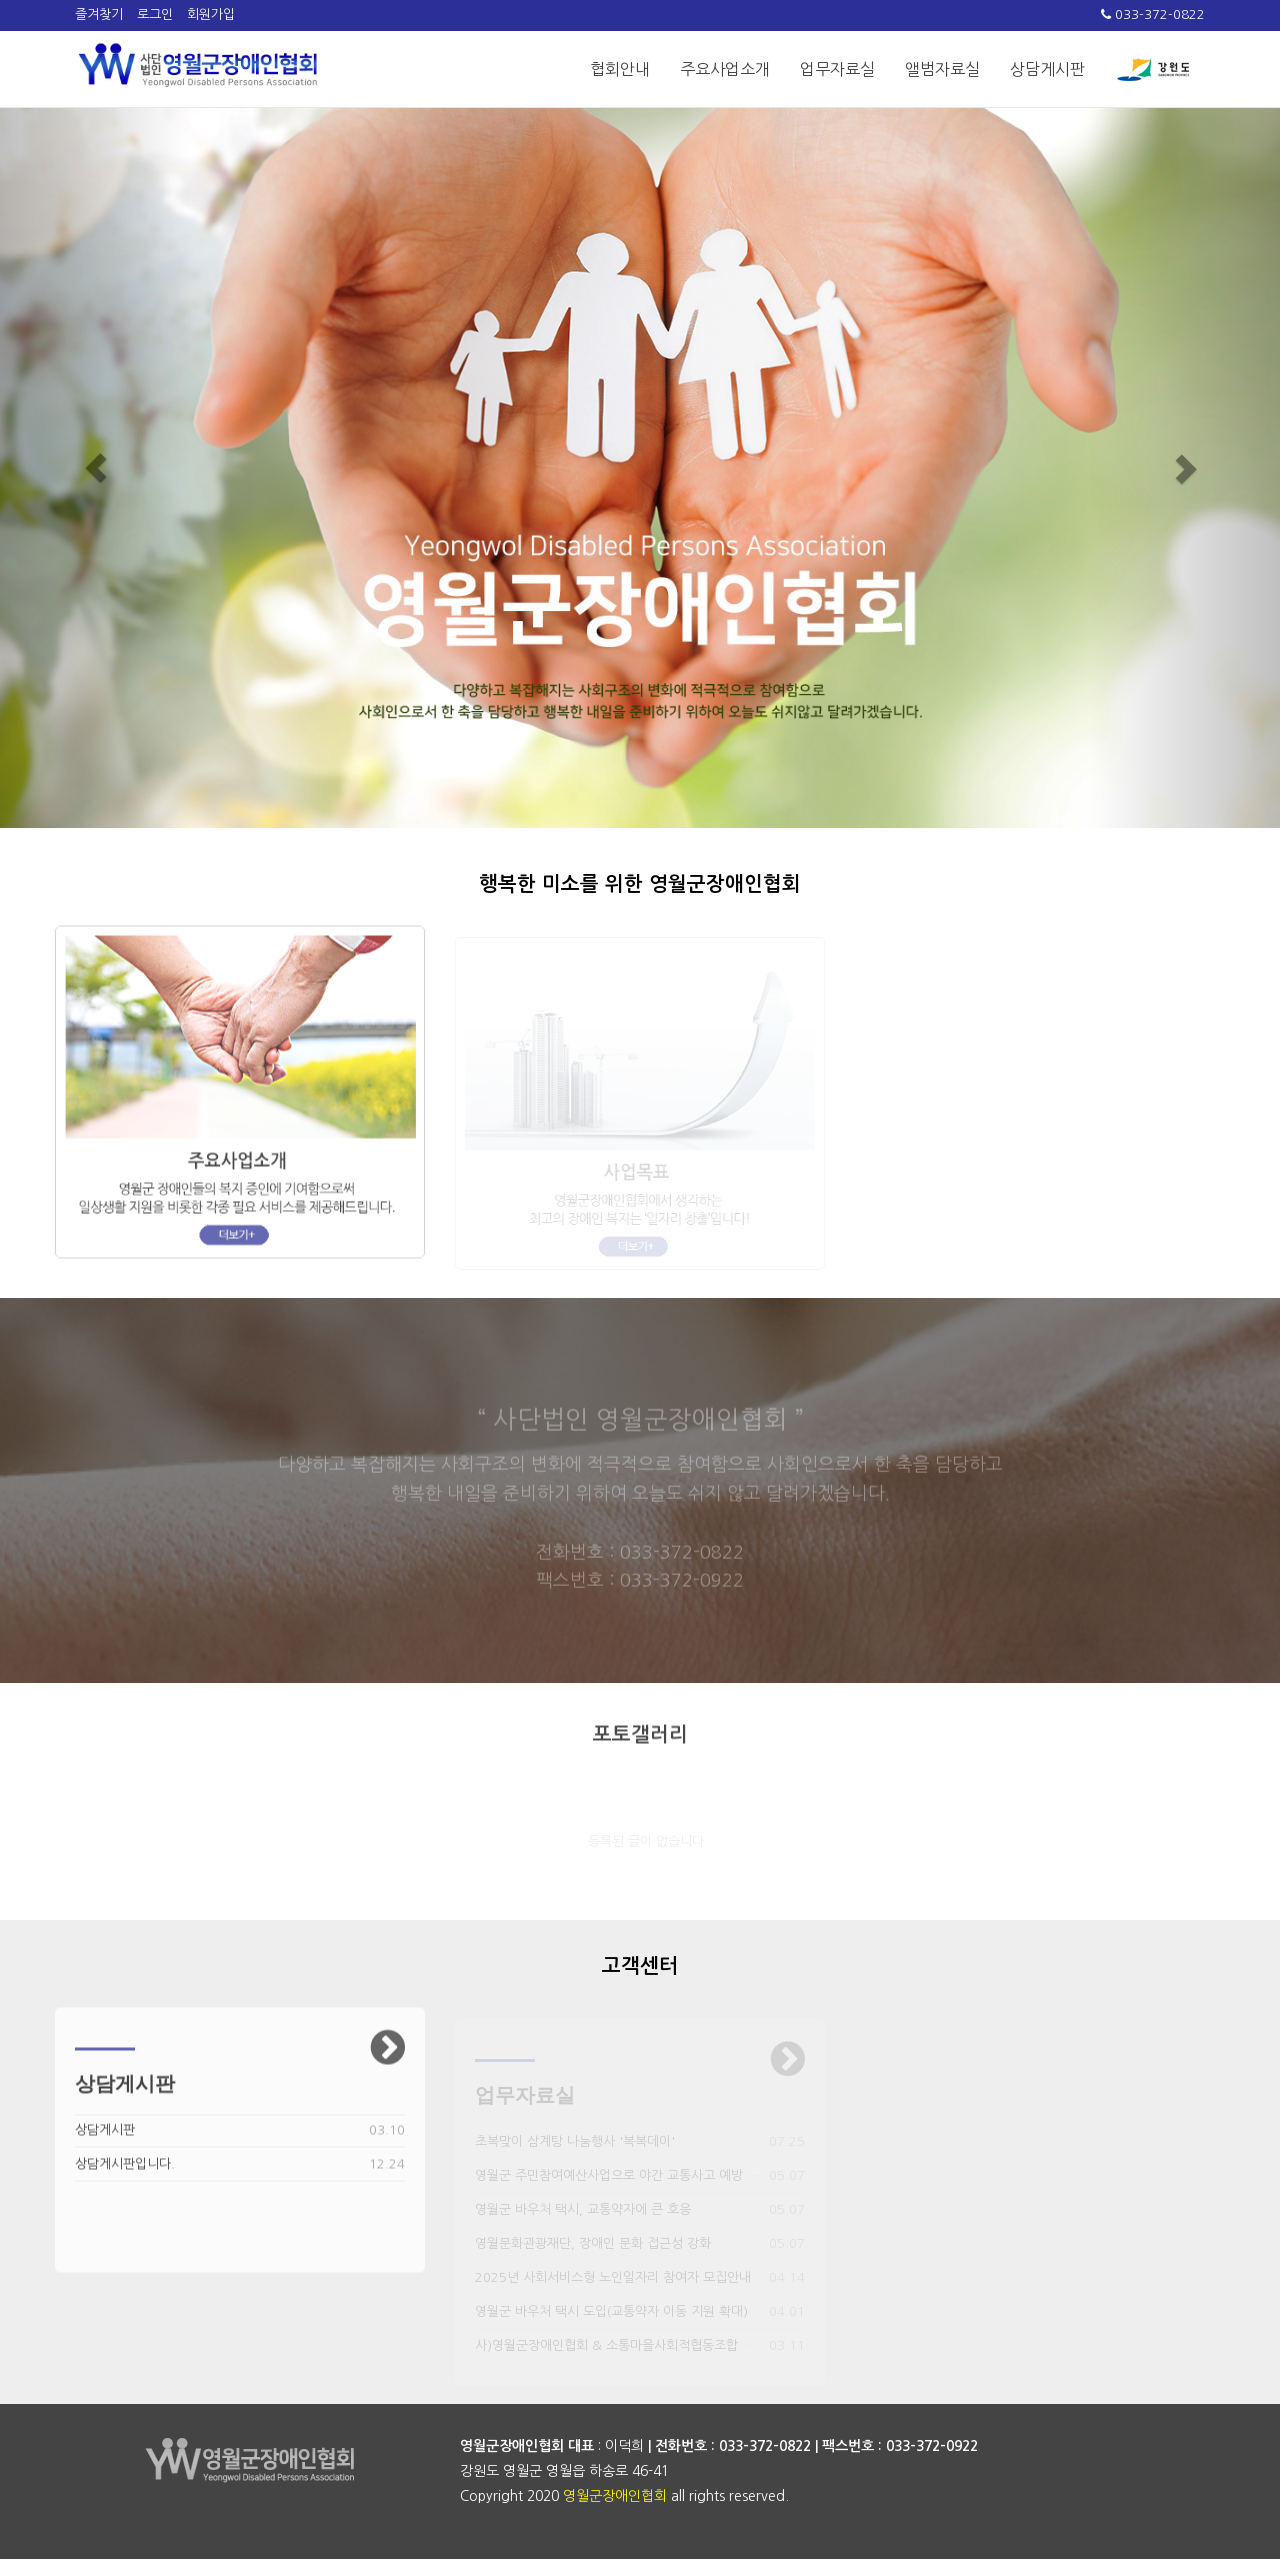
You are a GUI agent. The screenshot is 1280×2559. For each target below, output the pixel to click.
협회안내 (620, 69)
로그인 (155, 14)
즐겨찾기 (99, 14)
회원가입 (211, 14)
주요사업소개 (725, 69)
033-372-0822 (1153, 14)
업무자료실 (837, 69)
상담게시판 (1047, 69)
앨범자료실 (942, 69)
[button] (96, 468)
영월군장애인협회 (615, 2496)
